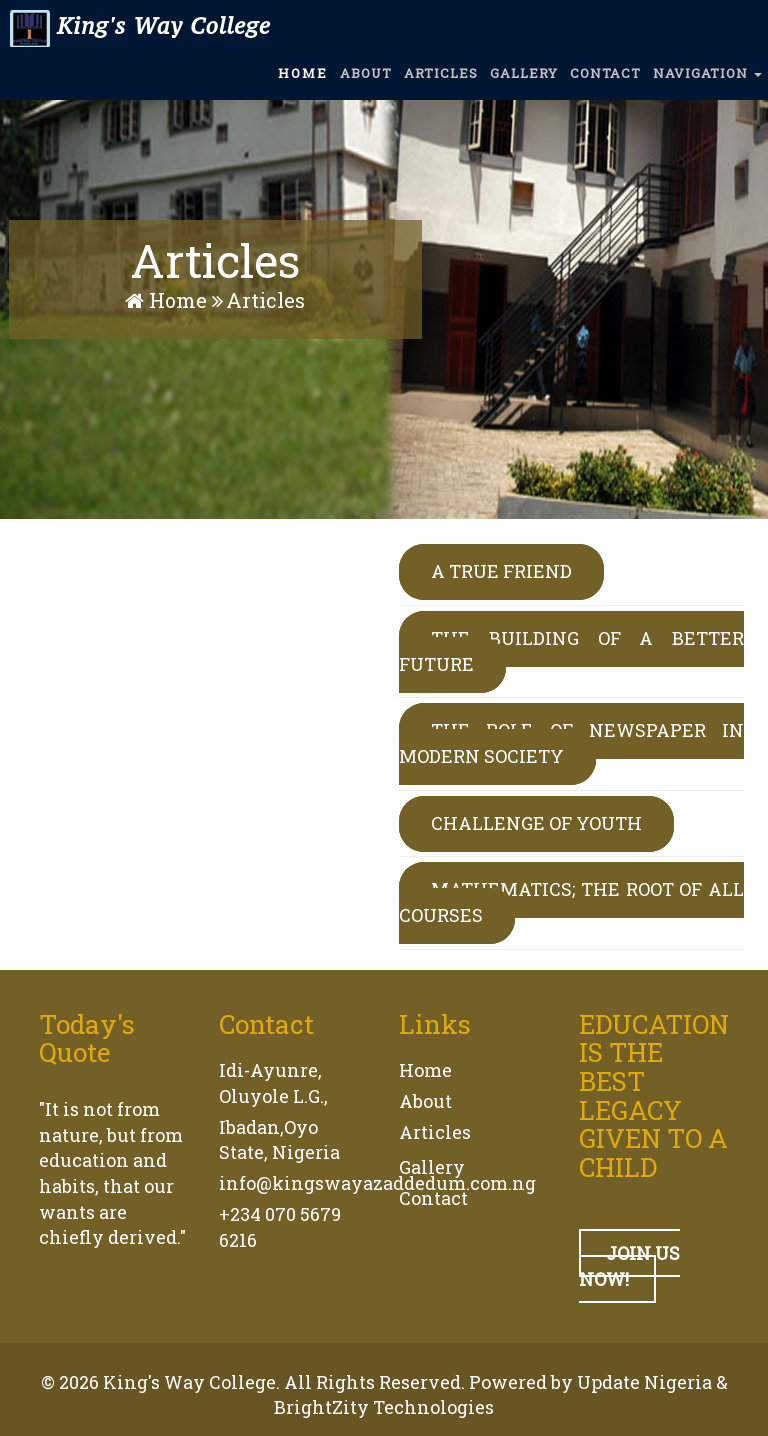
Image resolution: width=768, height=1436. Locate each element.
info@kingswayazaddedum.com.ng (377, 1183)
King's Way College (137, 35)
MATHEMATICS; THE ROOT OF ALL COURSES (571, 902)
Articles (435, 1132)
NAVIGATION (707, 83)
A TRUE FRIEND (501, 571)
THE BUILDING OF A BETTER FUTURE (571, 651)
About (425, 1101)
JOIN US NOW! (629, 1266)
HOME (303, 83)
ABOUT (366, 83)
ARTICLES (441, 83)
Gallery (432, 1167)
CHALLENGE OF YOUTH (536, 823)
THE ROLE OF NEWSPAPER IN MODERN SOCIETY (571, 743)
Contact (433, 1198)
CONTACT (605, 83)
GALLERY (524, 83)
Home (168, 300)
